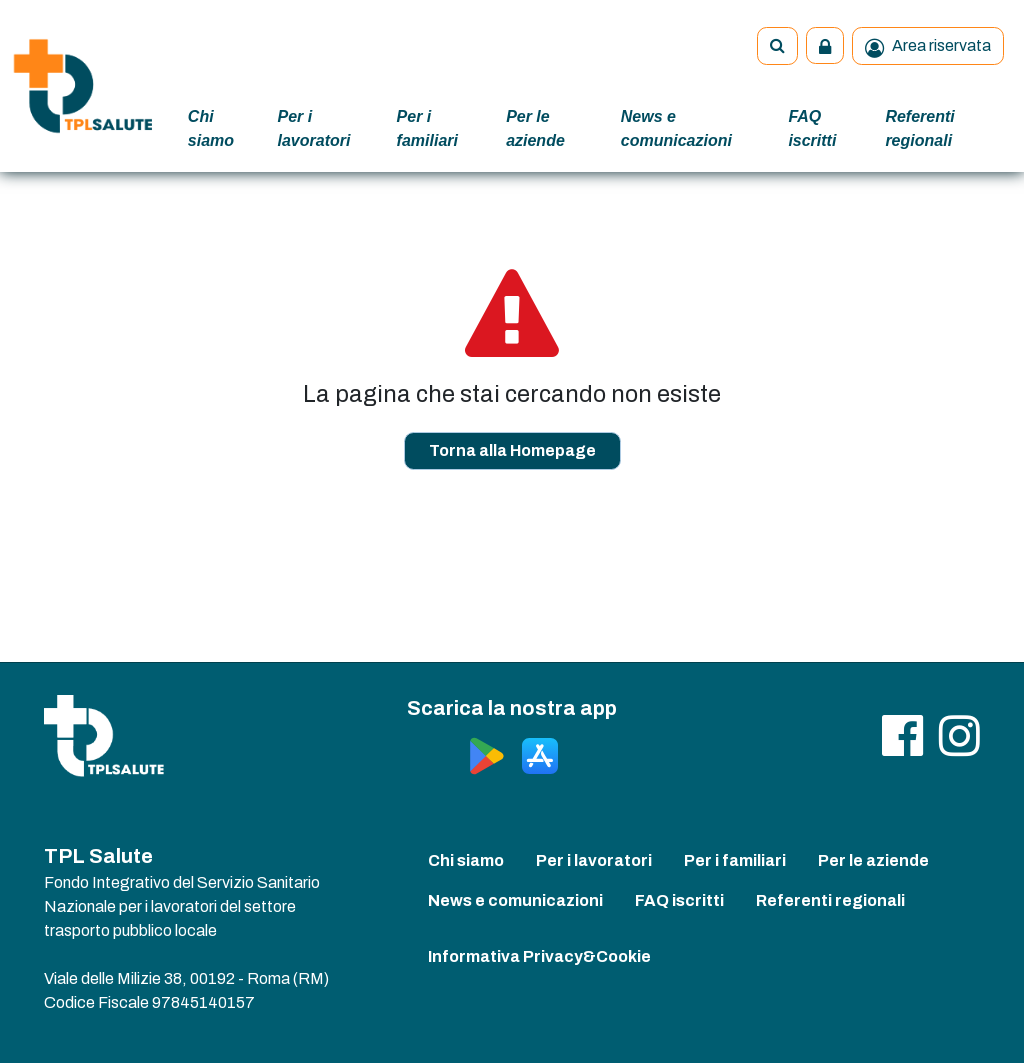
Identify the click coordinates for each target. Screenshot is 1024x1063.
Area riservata (928, 47)
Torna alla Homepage (512, 450)
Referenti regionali (919, 128)
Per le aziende (535, 128)
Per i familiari (427, 128)
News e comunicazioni (676, 128)
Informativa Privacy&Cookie (539, 956)
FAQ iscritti (812, 128)
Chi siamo (211, 128)
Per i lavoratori (314, 128)
